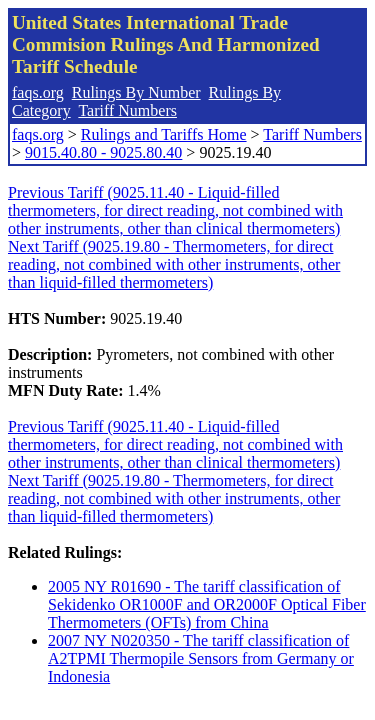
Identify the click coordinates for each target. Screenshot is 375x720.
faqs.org (38, 92)
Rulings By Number (136, 92)
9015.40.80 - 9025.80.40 (103, 152)
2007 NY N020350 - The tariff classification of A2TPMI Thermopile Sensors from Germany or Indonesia (201, 658)
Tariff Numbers (127, 110)
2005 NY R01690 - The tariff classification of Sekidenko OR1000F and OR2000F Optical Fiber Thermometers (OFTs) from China (207, 604)
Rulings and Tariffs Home (164, 134)
